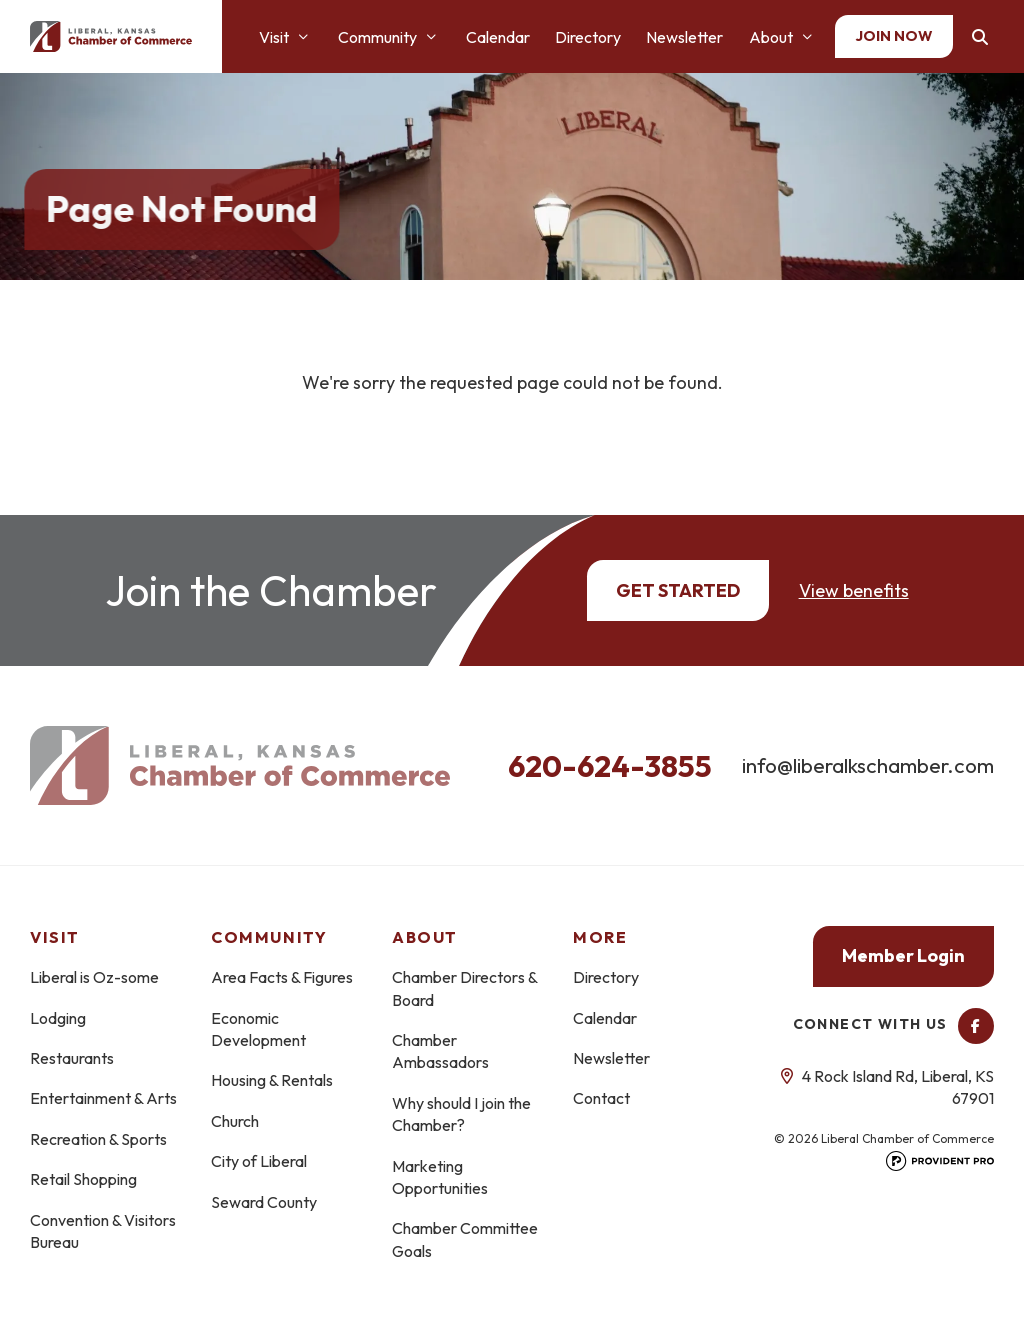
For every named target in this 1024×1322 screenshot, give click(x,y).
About (771, 37)
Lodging (58, 1018)
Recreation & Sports (98, 1139)
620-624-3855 (610, 766)
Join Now (893, 36)
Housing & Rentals (272, 1080)
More (600, 937)
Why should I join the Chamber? (461, 1114)
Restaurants (72, 1058)
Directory (588, 37)
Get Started (678, 590)
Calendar (498, 37)
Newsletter (684, 37)
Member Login (903, 955)
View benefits (854, 590)
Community (377, 37)
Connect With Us (893, 1024)
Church (235, 1121)
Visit (274, 37)
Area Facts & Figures (282, 977)
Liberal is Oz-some (94, 977)
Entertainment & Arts (103, 1098)
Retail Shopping (83, 1179)
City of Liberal (259, 1161)
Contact (601, 1098)
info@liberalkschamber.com (868, 765)
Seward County (264, 1202)
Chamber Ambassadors (440, 1051)
